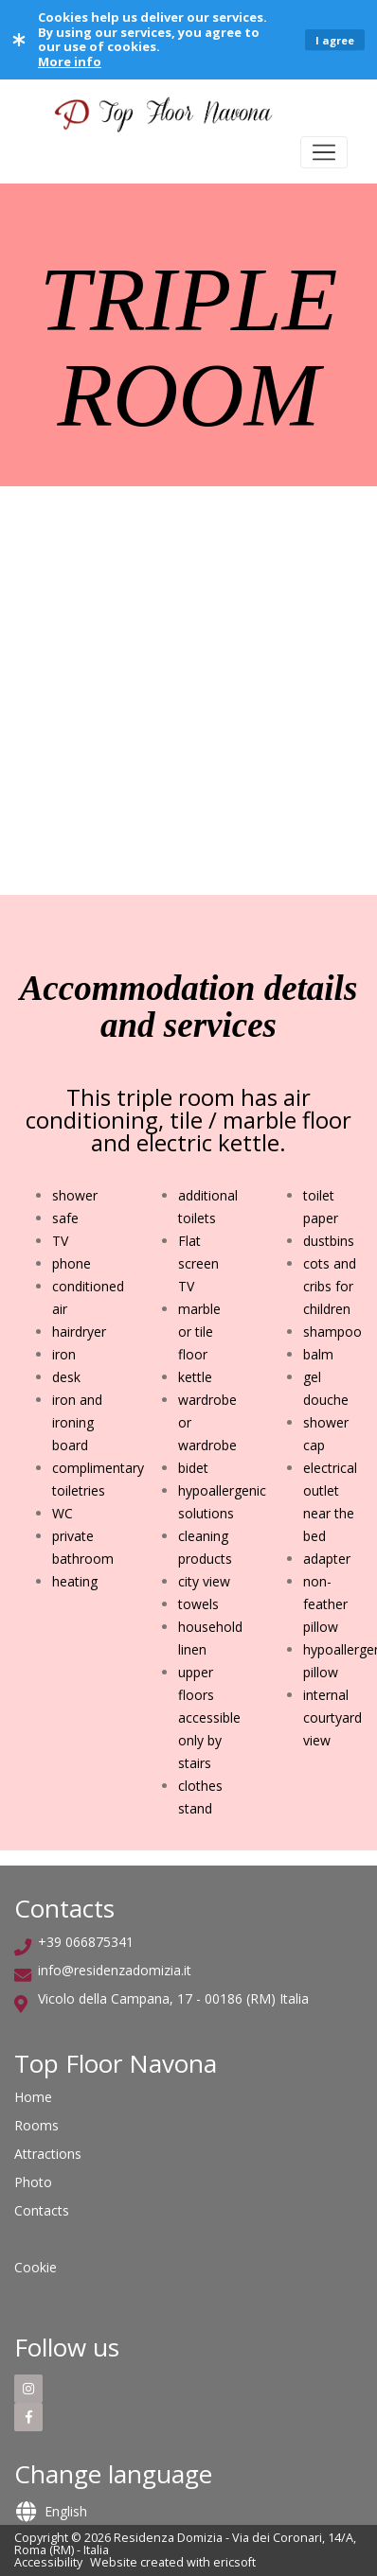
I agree (334, 40)
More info (69, 61)
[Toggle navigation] (324, 152)
